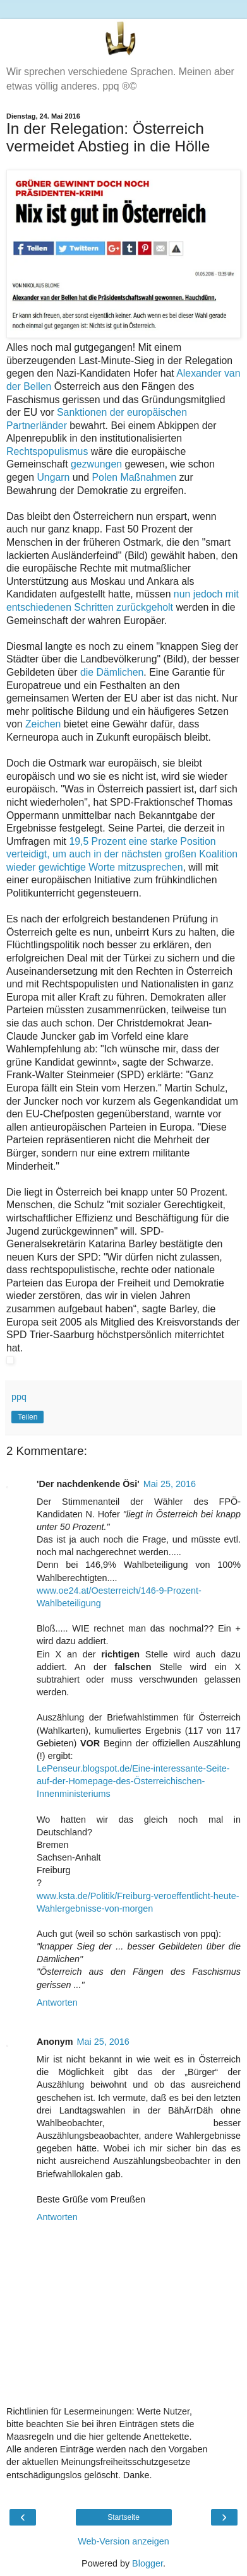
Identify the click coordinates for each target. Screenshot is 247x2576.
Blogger (147, 2563)
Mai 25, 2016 (169, 1484)
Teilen (27, 1417)
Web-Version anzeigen (123, 2541)
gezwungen (96, 464)
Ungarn (53, 477)
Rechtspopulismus (47, 451)
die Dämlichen (111, 672)
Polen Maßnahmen (134, 477)
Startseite (123, 2517)
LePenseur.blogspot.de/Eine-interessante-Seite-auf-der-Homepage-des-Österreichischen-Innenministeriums (133, 1781)
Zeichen (43, 724)
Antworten (57, 2002)
